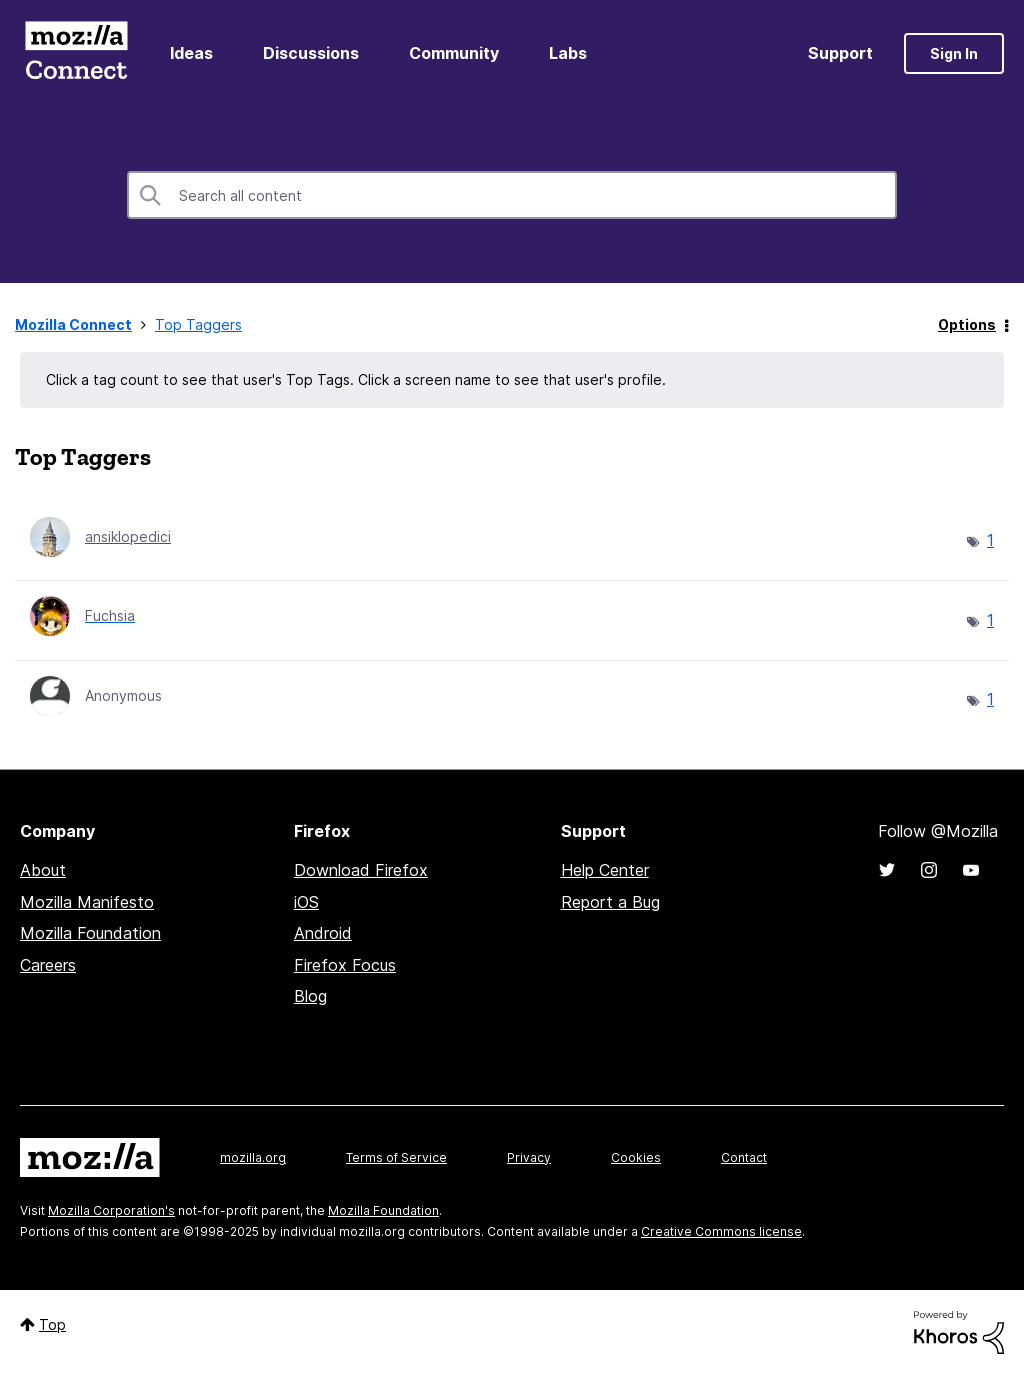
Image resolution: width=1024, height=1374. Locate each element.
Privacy (529, 1157)
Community (454, 53)
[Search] (512, 195)
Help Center (605, 870)
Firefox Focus (345, 965)
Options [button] (967, 324)
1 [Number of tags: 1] (990, 540)
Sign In (954, 53)
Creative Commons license (721, 1231)
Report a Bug (610, 902)
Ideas (191, 53)
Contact (744, 1157)
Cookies (636, 1157)
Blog (310, 996)
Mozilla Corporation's (111, 1210)
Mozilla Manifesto (87, 902)
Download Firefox (361, 870)
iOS (306, 902)
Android (323, 933)
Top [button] (52, 1324)
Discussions (311, 53)
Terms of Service (396, 1157)
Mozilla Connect (76, 53)
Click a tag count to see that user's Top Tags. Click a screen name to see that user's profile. (356, 379)
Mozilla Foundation (90, 933)
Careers (48, 965)
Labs (568, 53)
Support (840, 53)
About (43, 870)
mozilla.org (253, 1157)
